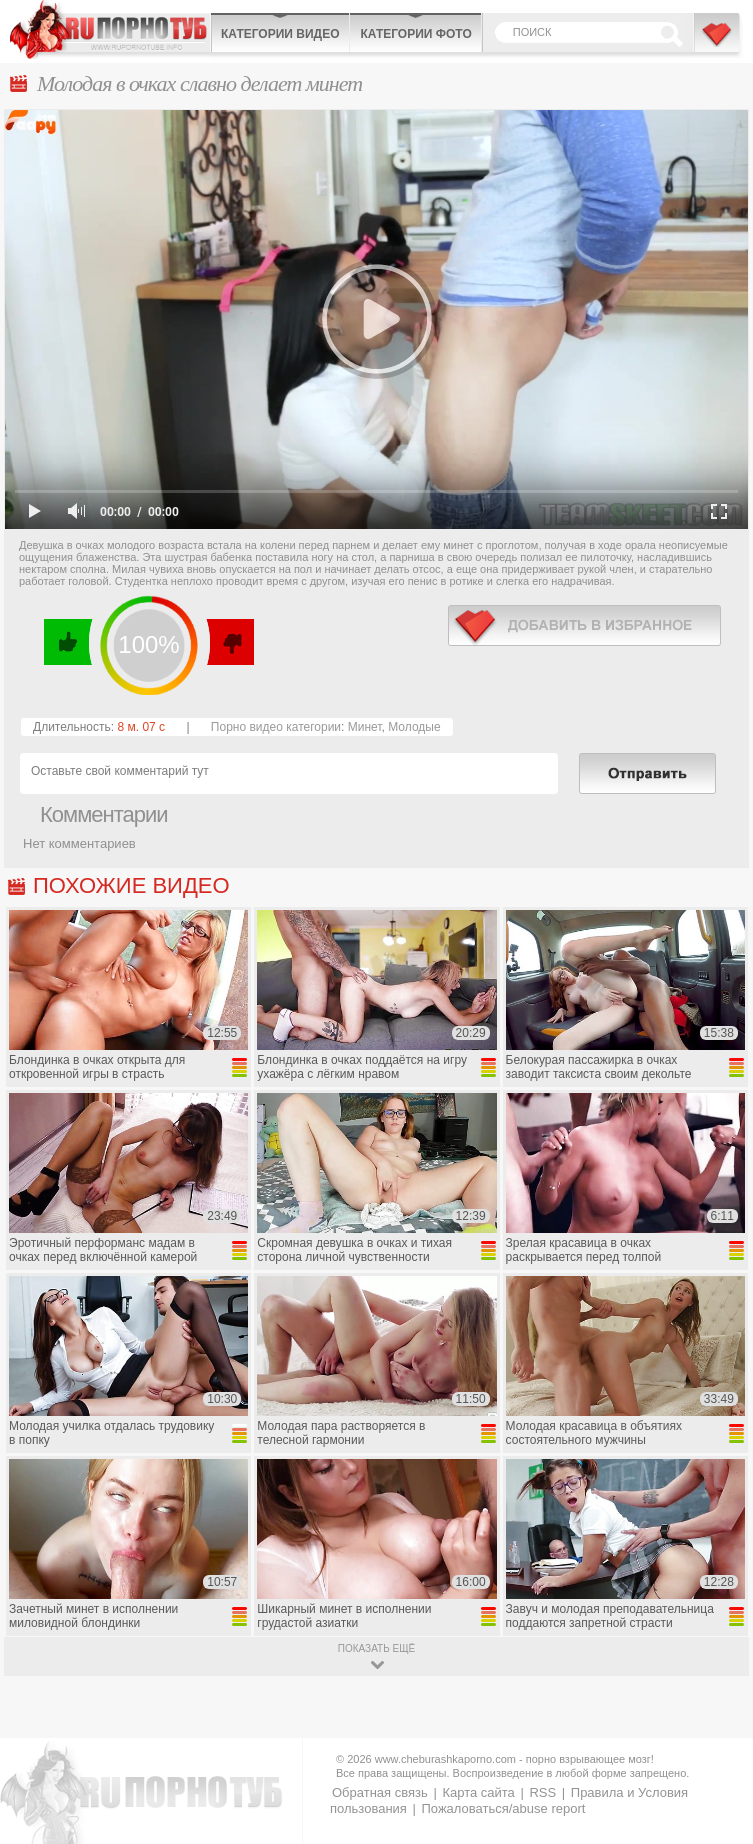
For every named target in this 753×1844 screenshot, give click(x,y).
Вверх (714, 1732)
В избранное (718, 43)
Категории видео (280, 34)
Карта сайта (478, 1792)
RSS (542, 1792)
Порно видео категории (276, 727)
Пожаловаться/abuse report (503, 1808)
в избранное (584, 625)
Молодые (414, 727)
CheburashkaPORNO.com (110, 29)
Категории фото (415, 34)
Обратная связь (380, 1792)
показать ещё (376, 1648)
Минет (365, 727)
